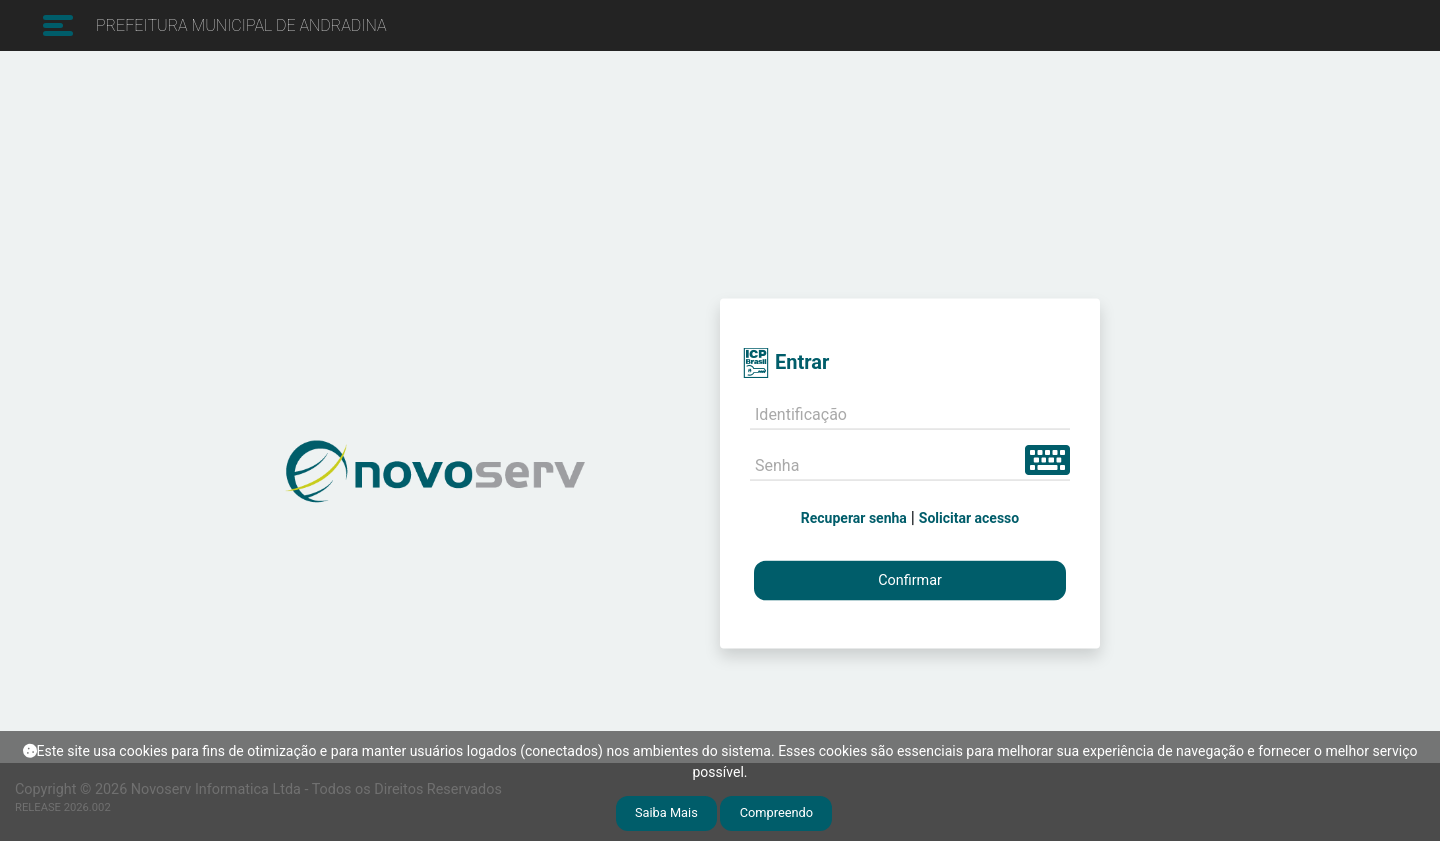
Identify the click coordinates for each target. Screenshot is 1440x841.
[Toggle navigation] (56, 25)
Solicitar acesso (969, 517)
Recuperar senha (854, 517)
